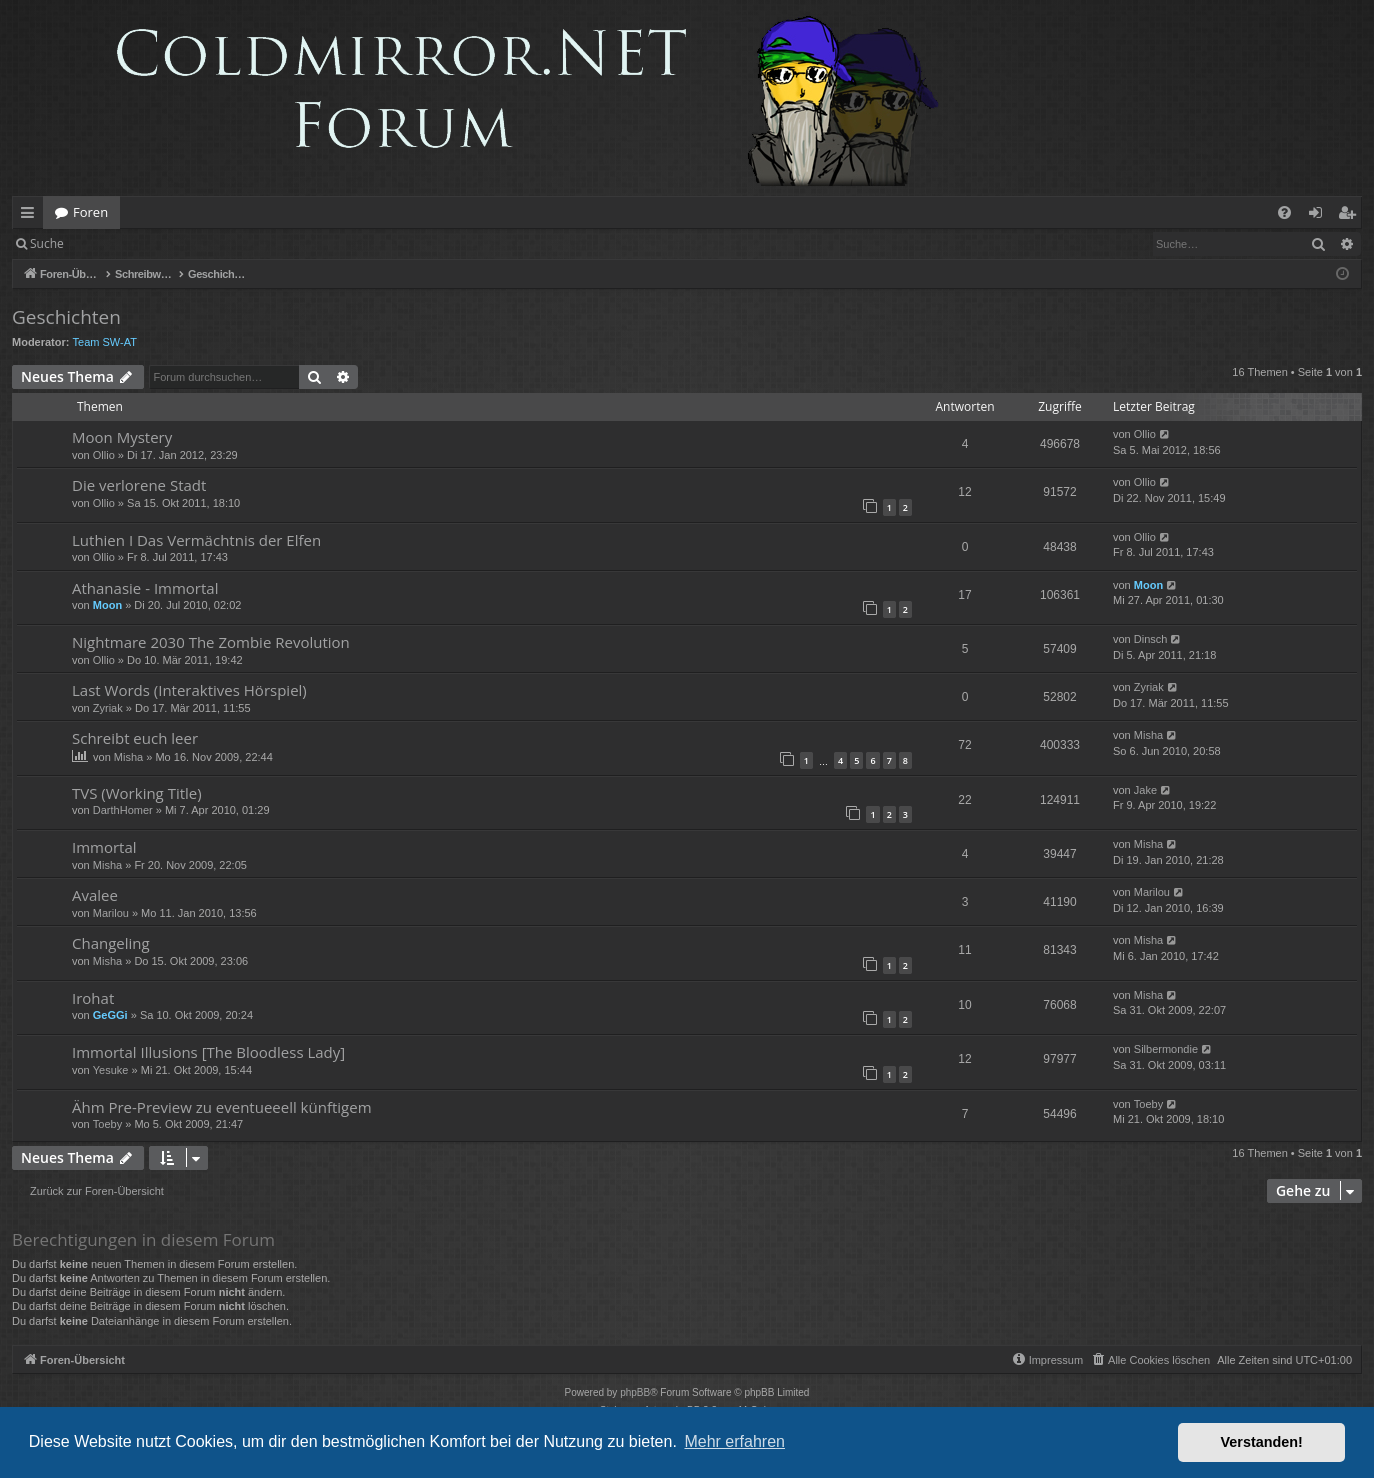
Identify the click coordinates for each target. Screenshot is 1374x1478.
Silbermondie (1166, 1049)
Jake (1145, 790)
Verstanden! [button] (1262, 1442)
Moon (107, 605)
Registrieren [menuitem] (1351, 216)
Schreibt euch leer (135, 738)
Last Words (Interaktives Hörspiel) (189, 690)
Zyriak (108, 708)
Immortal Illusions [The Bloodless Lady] (208, 1052)
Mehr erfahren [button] (734, 1441)
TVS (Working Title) (137, 793)
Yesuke (111, 1070)
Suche (47, 243)
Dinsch (1151, 639)
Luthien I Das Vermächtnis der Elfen (196, 540)
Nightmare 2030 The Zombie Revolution (211, 642)
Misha (128, 757)
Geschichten (66, 317)
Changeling (111, 943)
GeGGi (110, 1015)
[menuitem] (1284, 212)
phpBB (635, 1392)
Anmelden (121, 243)
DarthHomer (123, 810)
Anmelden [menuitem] (1321, 216)
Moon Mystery (122, 437)
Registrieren (212, 243)
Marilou (111, 913)
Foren (90, 212)
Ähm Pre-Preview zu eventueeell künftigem (222, 1107)
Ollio (104, 455)
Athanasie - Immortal (145, 588)
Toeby (107, 1124)
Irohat (93, 998)
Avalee (95, 895)
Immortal (104, 847)
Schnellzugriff (31, 216)
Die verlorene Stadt (139, 485)
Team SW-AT (105, 342)
